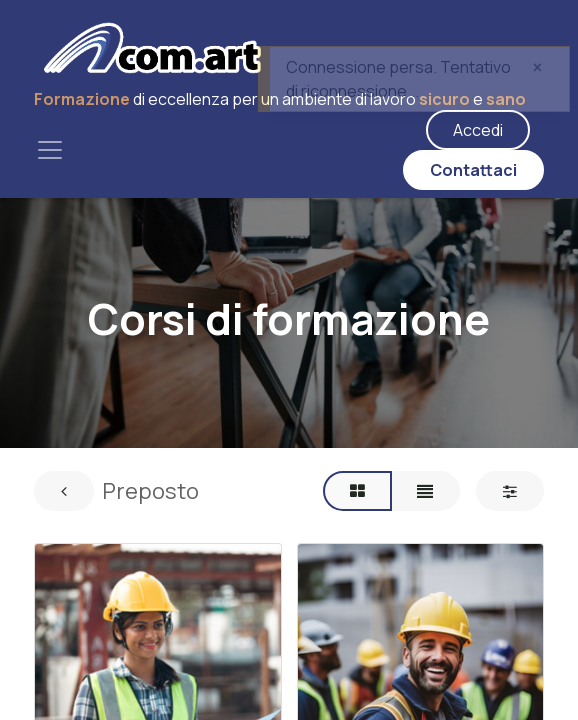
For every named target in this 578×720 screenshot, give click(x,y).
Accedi (478, 130)
